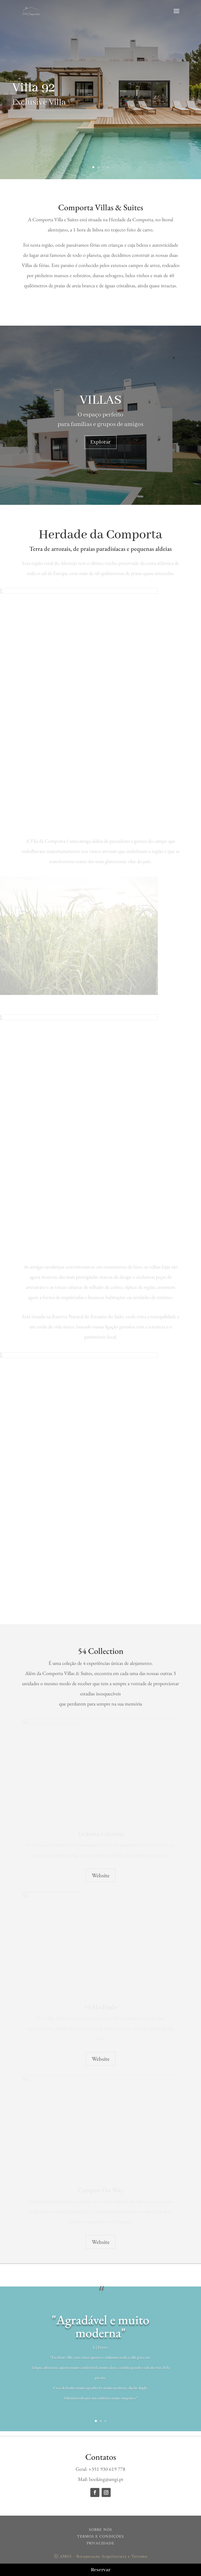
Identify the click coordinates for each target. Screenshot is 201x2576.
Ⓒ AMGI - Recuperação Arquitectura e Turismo (100, 2556)
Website (101, 1875)
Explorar (100, 442)
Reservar (100, 2570)
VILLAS (100, 400)
